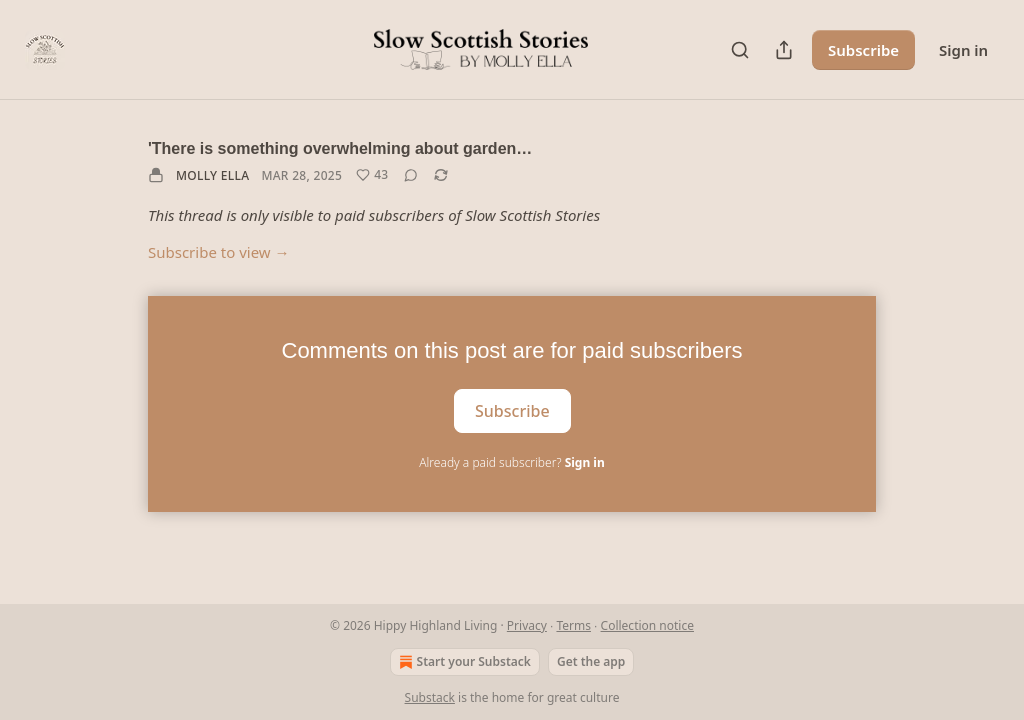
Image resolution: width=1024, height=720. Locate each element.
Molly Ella (212, 175)
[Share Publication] (784, 50)
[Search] (740, 50)
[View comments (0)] (411, 175)
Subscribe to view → (219, 252)
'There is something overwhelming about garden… (340, 148)
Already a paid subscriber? (511, 462)
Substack (430, 697)
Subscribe (863, 50)
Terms (573, 625)
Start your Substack (463, 662)
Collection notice (647, 625)
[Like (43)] (372, 175)
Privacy (527, 625)
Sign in (963, 50)
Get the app (591, 661)
